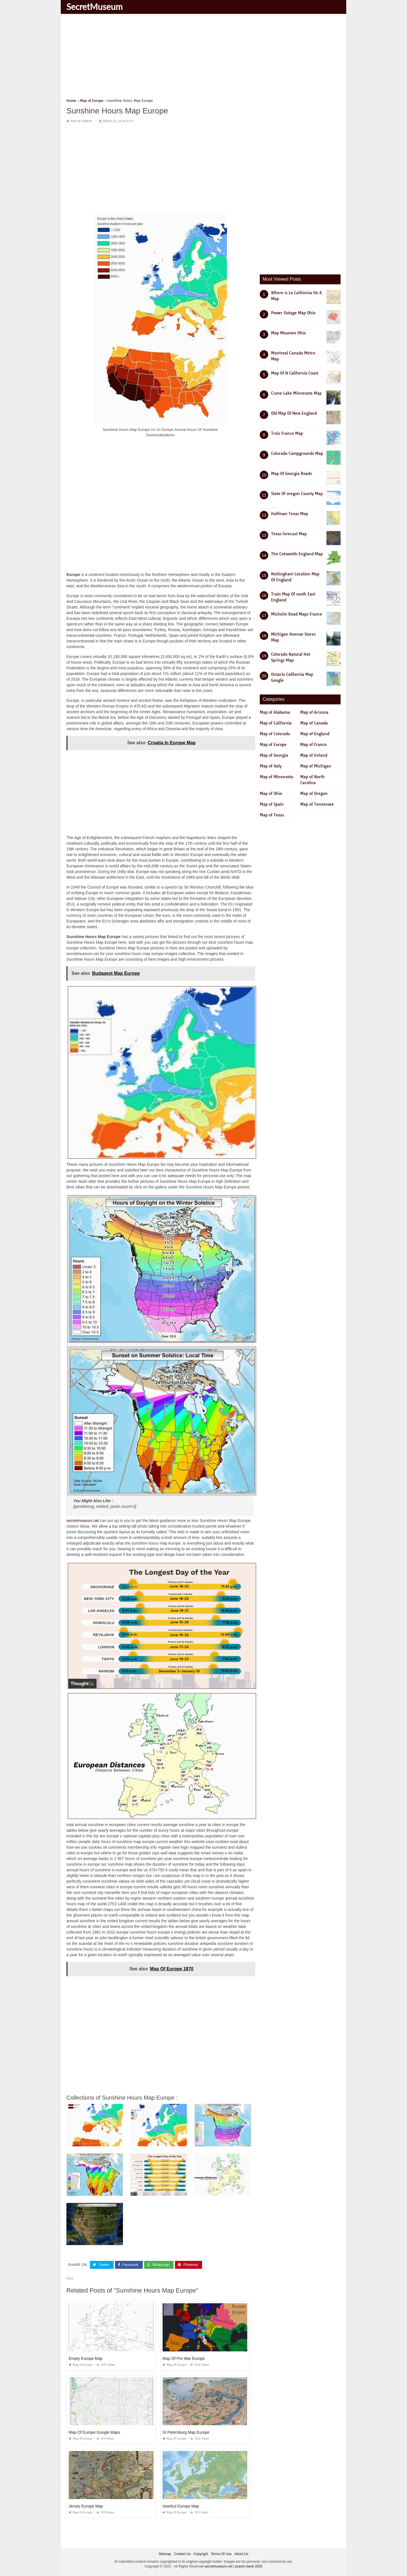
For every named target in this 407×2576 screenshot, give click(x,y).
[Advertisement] (203, 58)
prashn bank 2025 (248, 2566)
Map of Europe (81, 121)
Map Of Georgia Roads (291, 473)
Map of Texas (272, 815)
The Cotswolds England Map (297, 553)
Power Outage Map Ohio (293, 312)
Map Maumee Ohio (288, 333)
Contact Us (182, 2554)
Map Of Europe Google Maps (94, 2432)
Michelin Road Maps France (296, 614)
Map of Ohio (271, 793)
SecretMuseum (94, 6)
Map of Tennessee (317, 804)
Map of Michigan (315, 766)
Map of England (314, 733)
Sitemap (165, 2554)
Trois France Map (287, 433)
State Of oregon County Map (297, 493)
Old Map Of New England (294, 413)
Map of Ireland (313, 755)
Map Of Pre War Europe (184, 2358)
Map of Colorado (275, 733)
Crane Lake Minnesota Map (296, 393)
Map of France (313, 744)
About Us (241, 2554)
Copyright (201, 2554)
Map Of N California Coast (294, 373)
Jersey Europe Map (86, 2506)
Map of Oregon (314, 793)
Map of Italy (271, 766)
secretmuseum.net (82, 1520)
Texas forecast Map (289, 533)
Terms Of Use (221, 2554)
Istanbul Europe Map (181, 2506)
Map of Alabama (275, 712)
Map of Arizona (314, 712)
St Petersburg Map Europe (186, 2432)
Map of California (276, 723)
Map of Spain (272, 804)
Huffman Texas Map (289, 513)
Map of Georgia (274, 755)
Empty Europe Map (86, 2358)
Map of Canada (314, 723)
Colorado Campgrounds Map (297, 453)
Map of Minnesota (276, 776)
